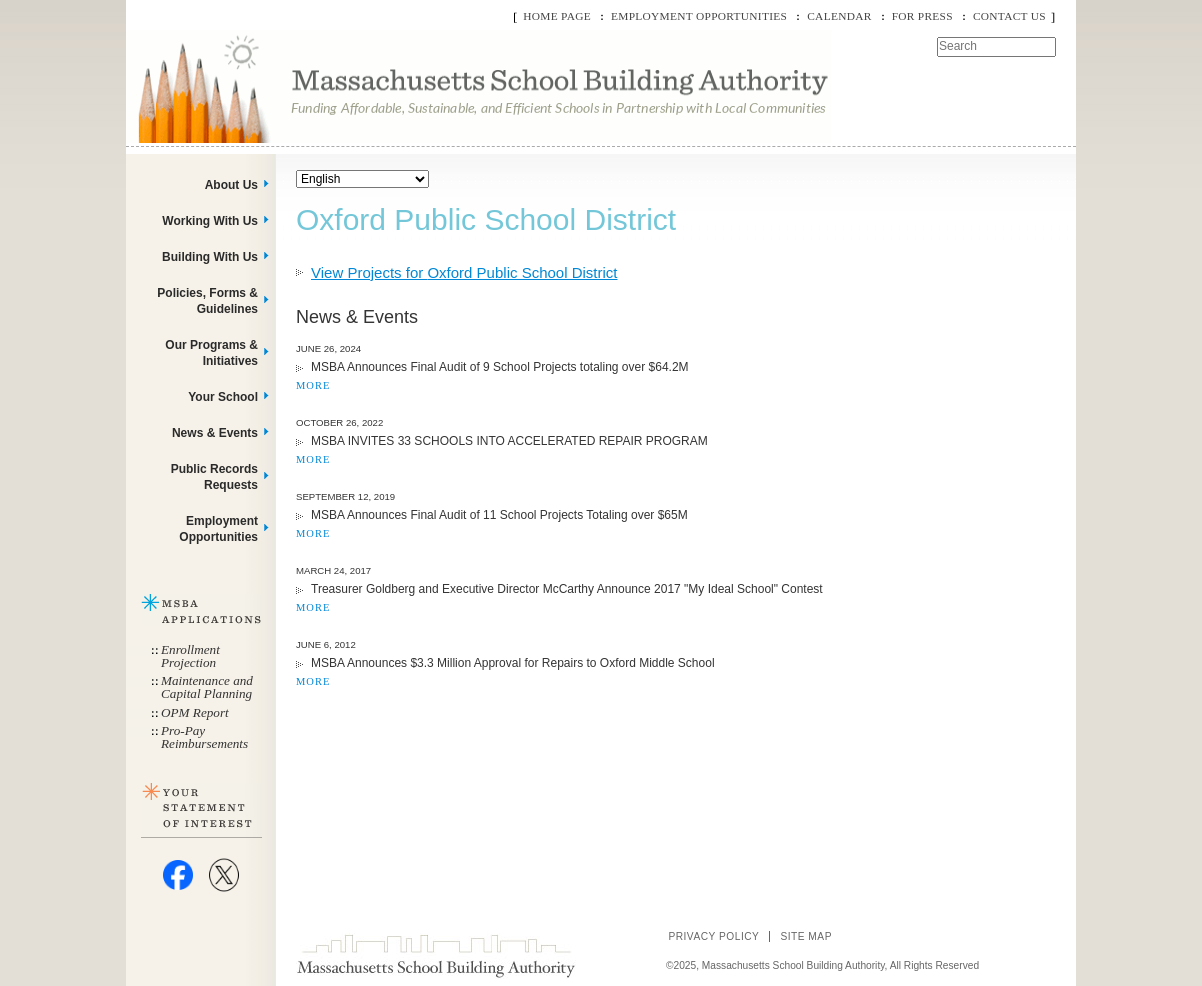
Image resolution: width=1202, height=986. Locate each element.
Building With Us (210, 257)
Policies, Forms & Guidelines (207, 301)
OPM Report (195, 712)
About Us (231, 185)
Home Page (557, 16)
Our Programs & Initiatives (211, 353)
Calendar (839, 16)
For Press (922, 16)
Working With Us (210, 221)
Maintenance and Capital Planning (207, 687)
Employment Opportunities (699, 16)
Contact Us (1009, 16)
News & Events (215, 433)
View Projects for (464, 272)
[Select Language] (362, 179)
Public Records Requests (214, 477)
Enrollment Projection (190, 656)
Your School (223, 397)
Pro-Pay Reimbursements (204, 737)
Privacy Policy (713, 936)
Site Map (806, 936)
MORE (313, 385)
